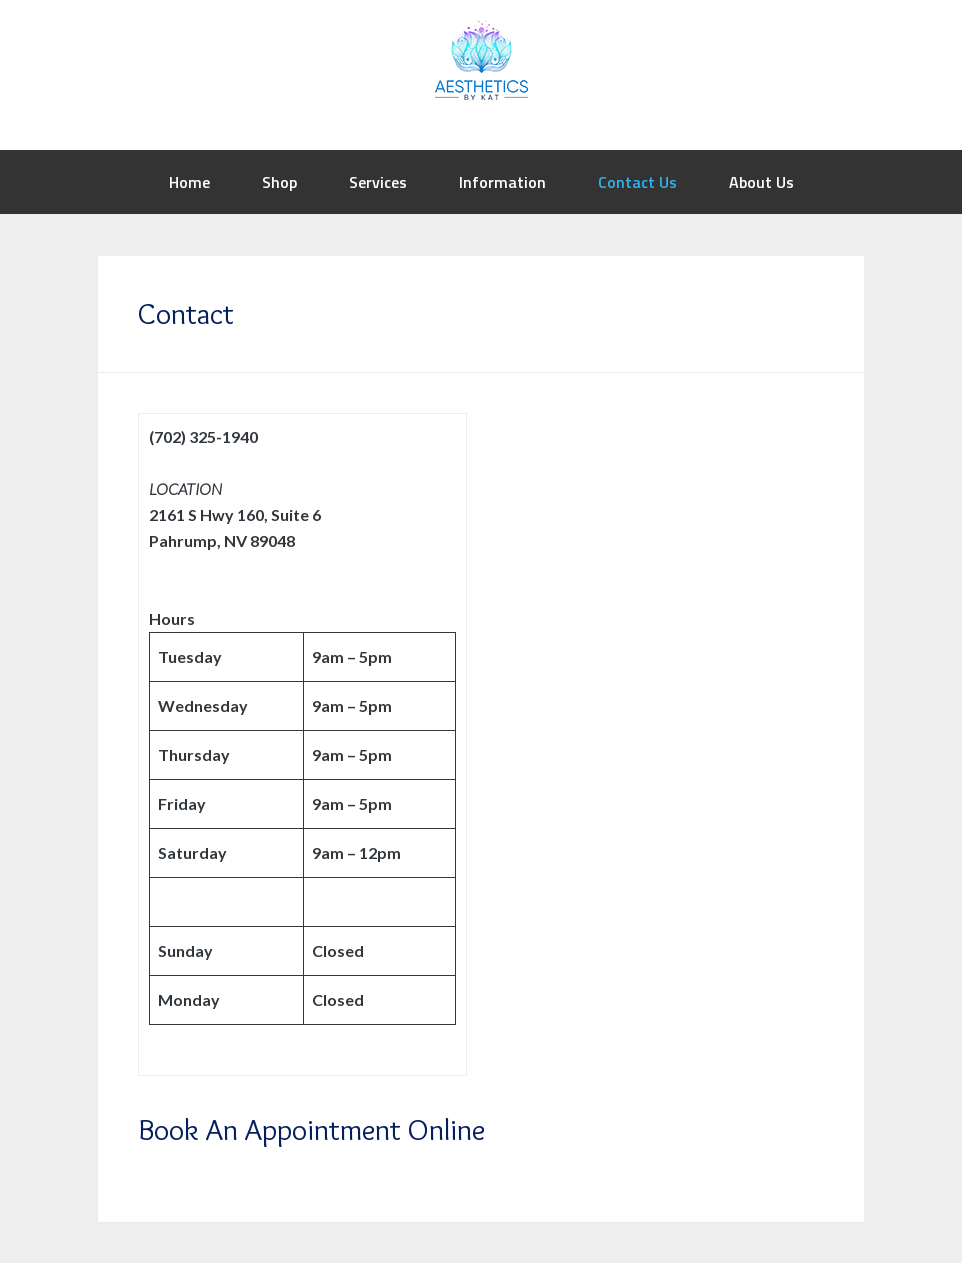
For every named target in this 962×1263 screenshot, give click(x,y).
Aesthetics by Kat (481, 60)
